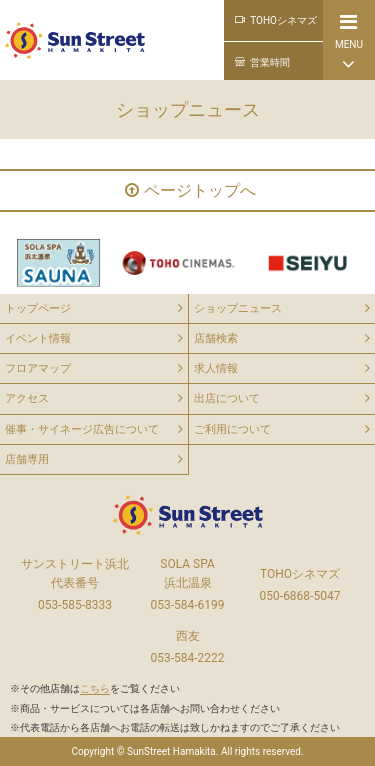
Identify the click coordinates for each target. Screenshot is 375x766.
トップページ (38, 308)
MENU (349, 43)
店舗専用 (27, 459)
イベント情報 (38, 338)
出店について (227, 398)
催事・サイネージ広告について (82, 429)
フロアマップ (38, 368)
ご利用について (232, 429)
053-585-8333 (75, 605)
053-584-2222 (187, 658)
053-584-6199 (187, 605)
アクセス (27, 398)
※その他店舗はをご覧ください (95, 688)
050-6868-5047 (300, 596)
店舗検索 (216, 338)
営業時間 (262, 62)
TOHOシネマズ (276, 20)
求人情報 (216, 368)
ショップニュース (238, 308)
